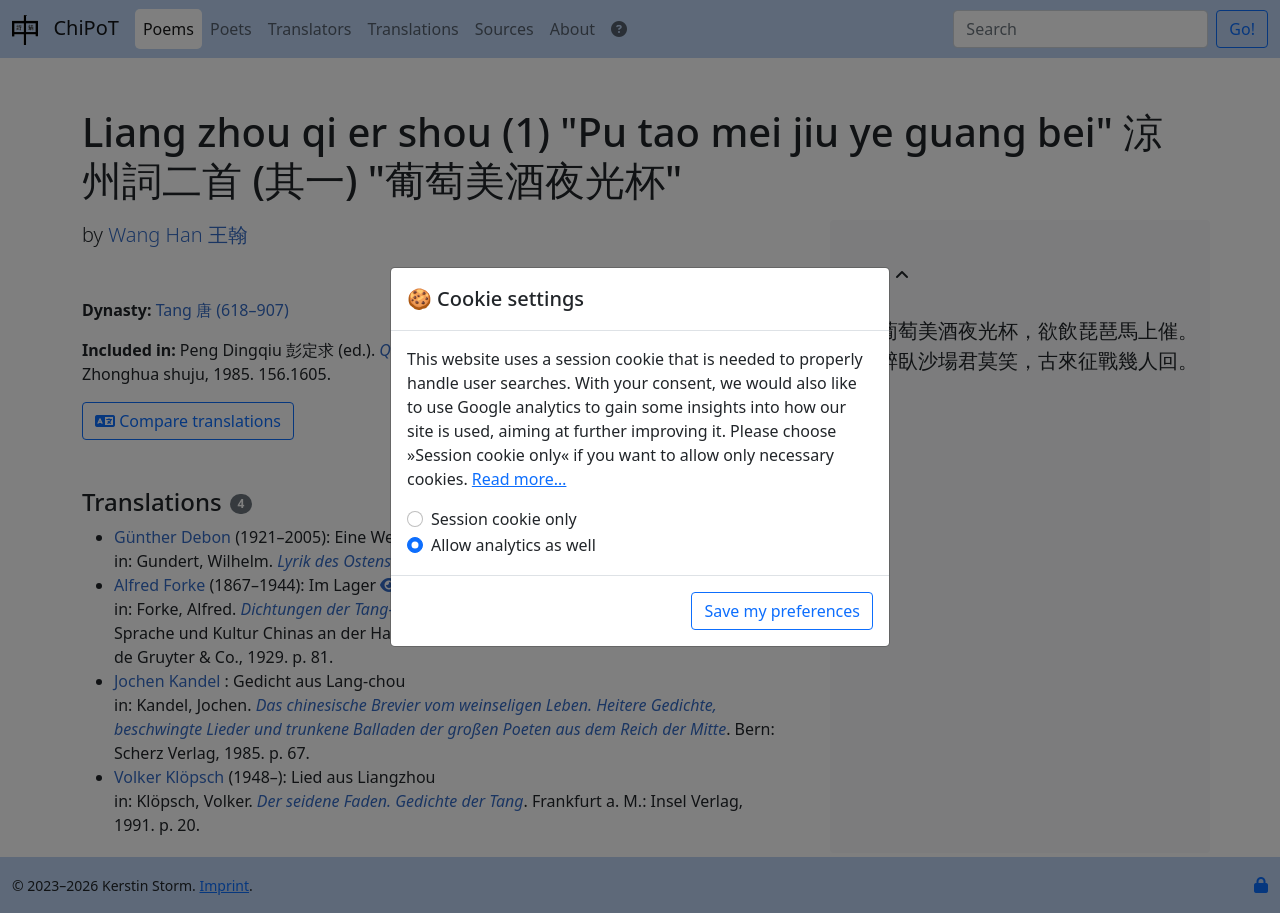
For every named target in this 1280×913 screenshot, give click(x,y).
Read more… (519, 479)
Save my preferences (782, 611)
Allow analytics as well (513, 545)
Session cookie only (504, 519)
